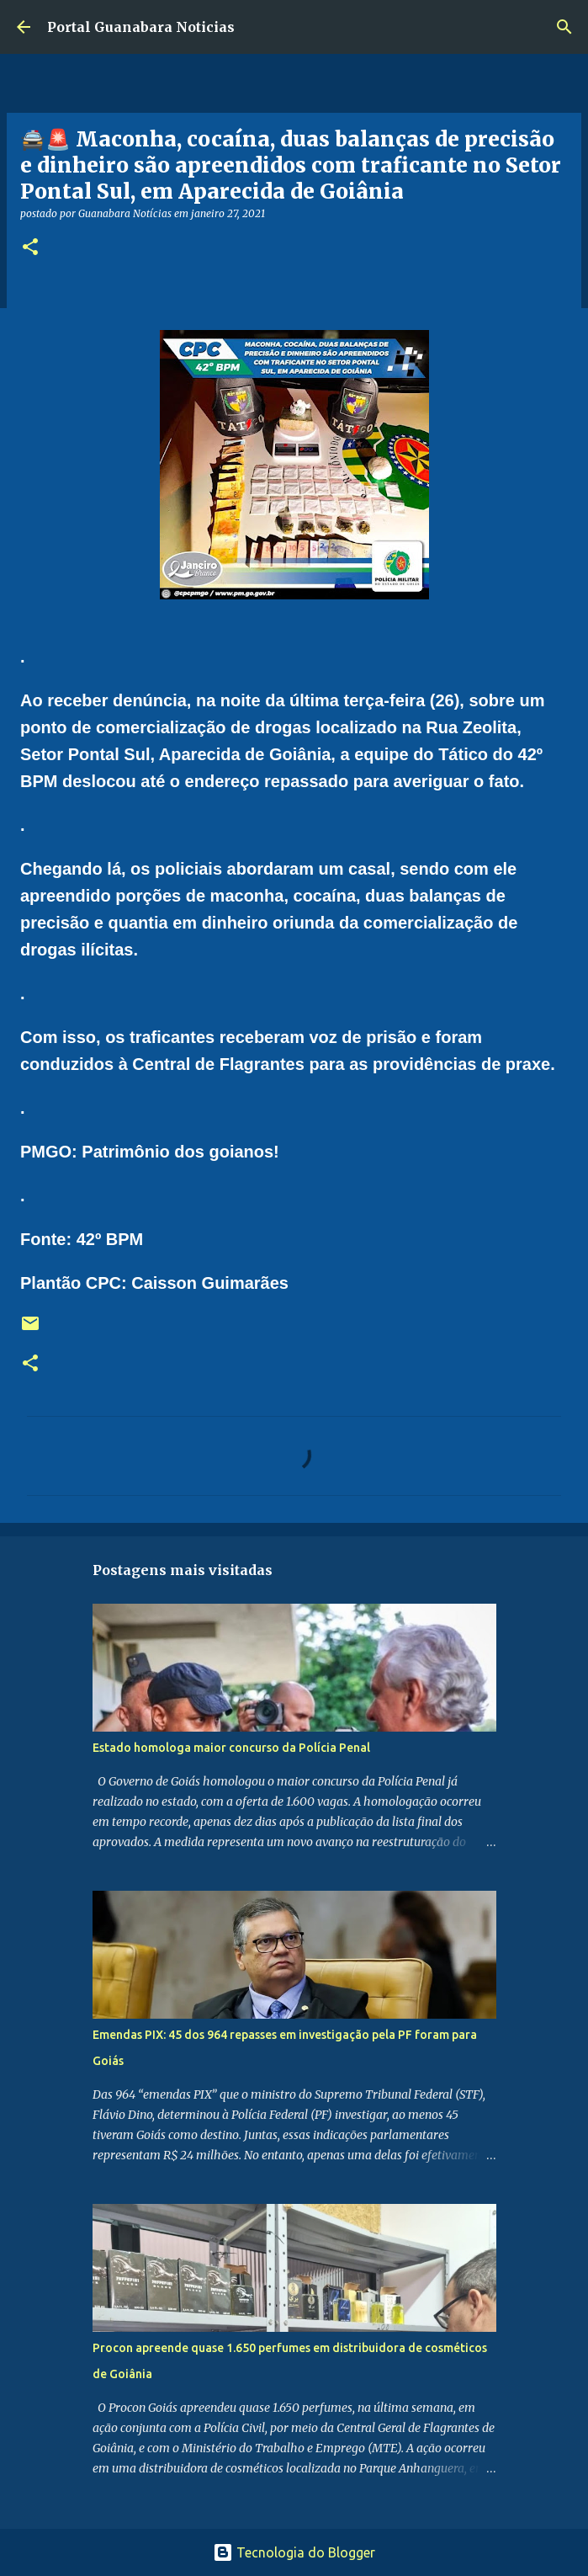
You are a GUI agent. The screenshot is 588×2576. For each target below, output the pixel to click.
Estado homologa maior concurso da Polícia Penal (231, 1747)
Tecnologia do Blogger (294, 2552)
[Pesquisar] (564, 27)
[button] (30, 248)
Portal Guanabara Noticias (141, 27)
